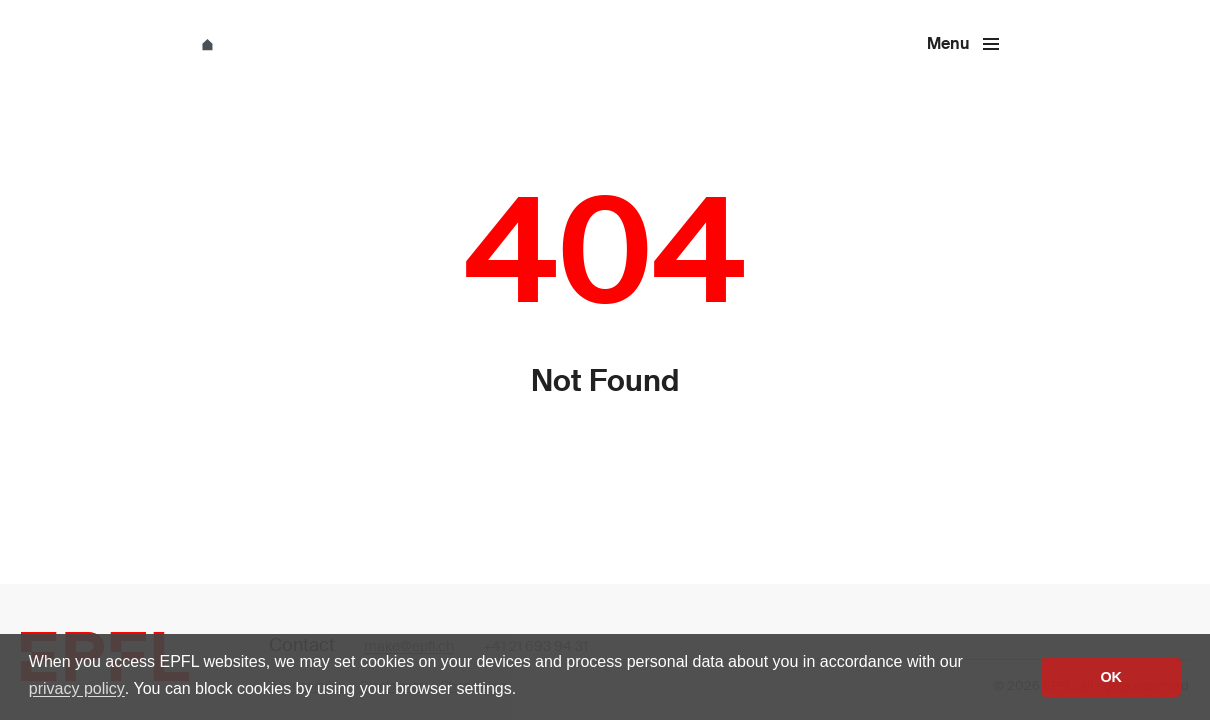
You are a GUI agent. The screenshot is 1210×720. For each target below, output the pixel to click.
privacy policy (77, 688)
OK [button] (1111, 677)
